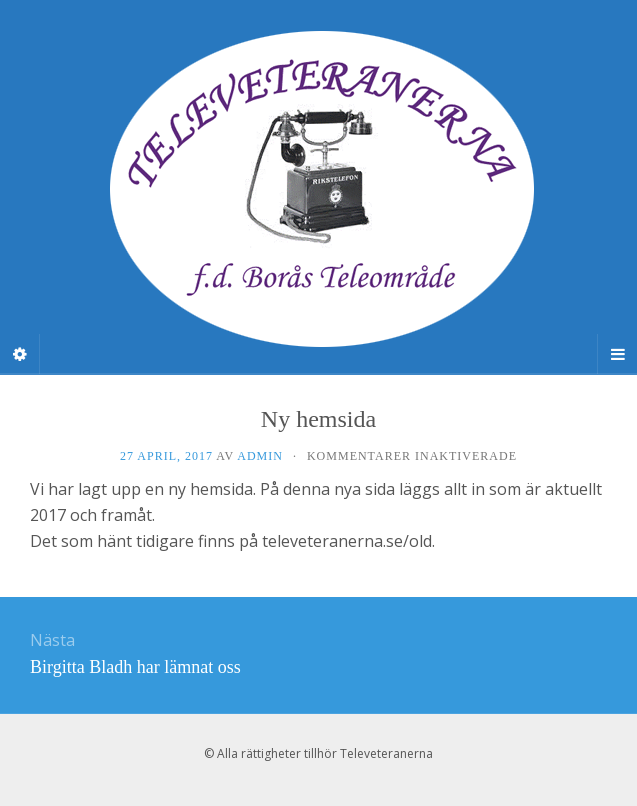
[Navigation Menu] (617, 354)
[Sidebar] (20, 354)
